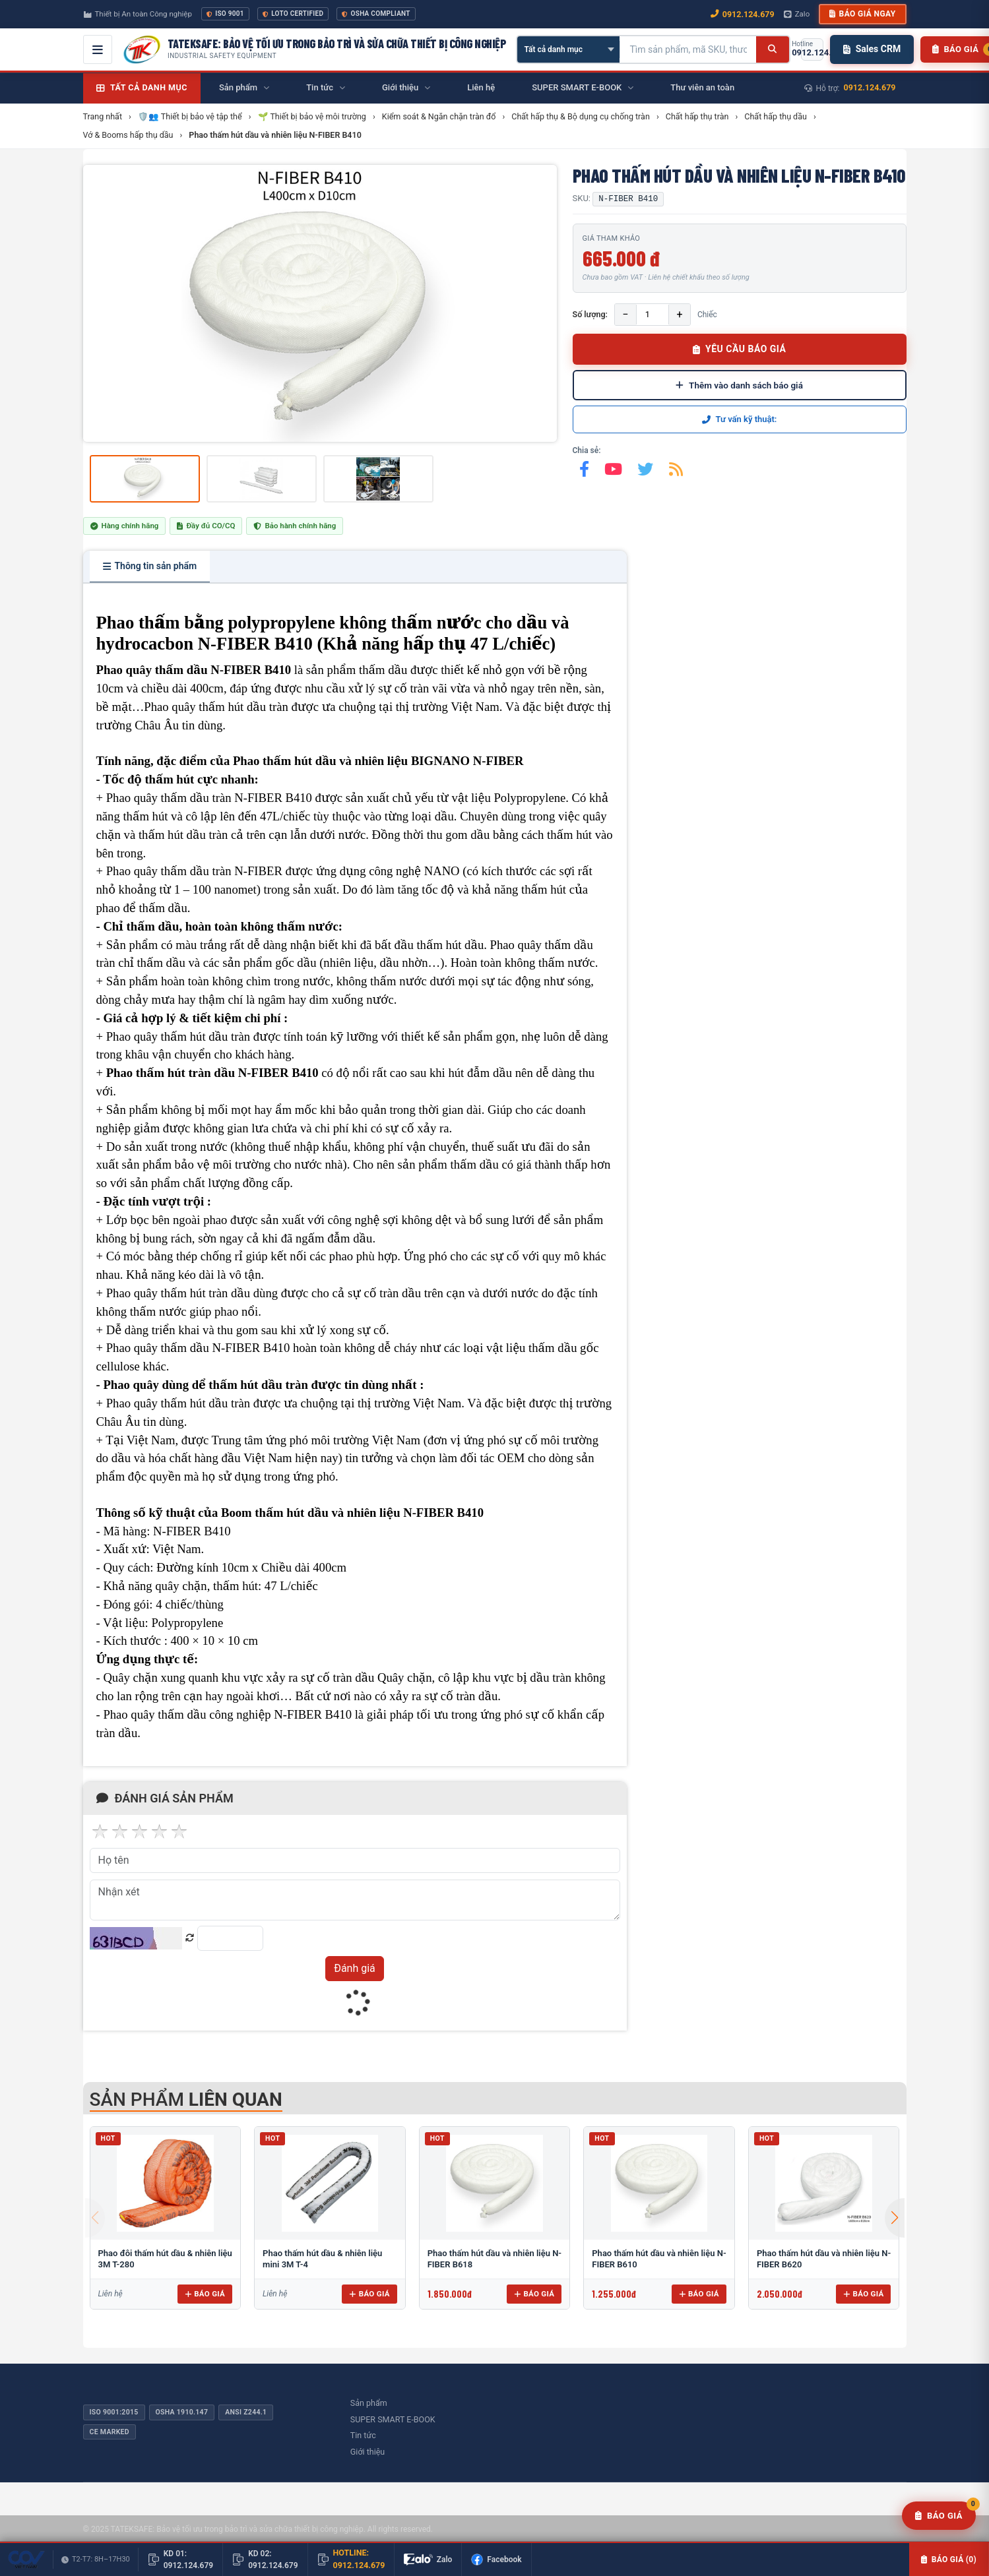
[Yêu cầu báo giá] (939, 2515)
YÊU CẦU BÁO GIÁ (739, 349)
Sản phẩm (368, 2403)
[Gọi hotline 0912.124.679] (812, 49)
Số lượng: (590, 314)
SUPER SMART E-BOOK (392, 2419)
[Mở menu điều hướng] (97, 49)
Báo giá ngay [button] (862, 13)
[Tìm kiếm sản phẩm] (688, 49)
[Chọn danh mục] (568, 49)
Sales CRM (872, 49)
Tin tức (363, 2435)
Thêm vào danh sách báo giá (739, 385)
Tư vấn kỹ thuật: (739, 419)
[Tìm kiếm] (772, 49)
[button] (895, 2218)
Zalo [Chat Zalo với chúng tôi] (797, 13)
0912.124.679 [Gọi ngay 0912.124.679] (743, 14)
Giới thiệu (367, 2452)
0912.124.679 (870, 87)
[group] (320, 303)
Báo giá (205, 2293)
